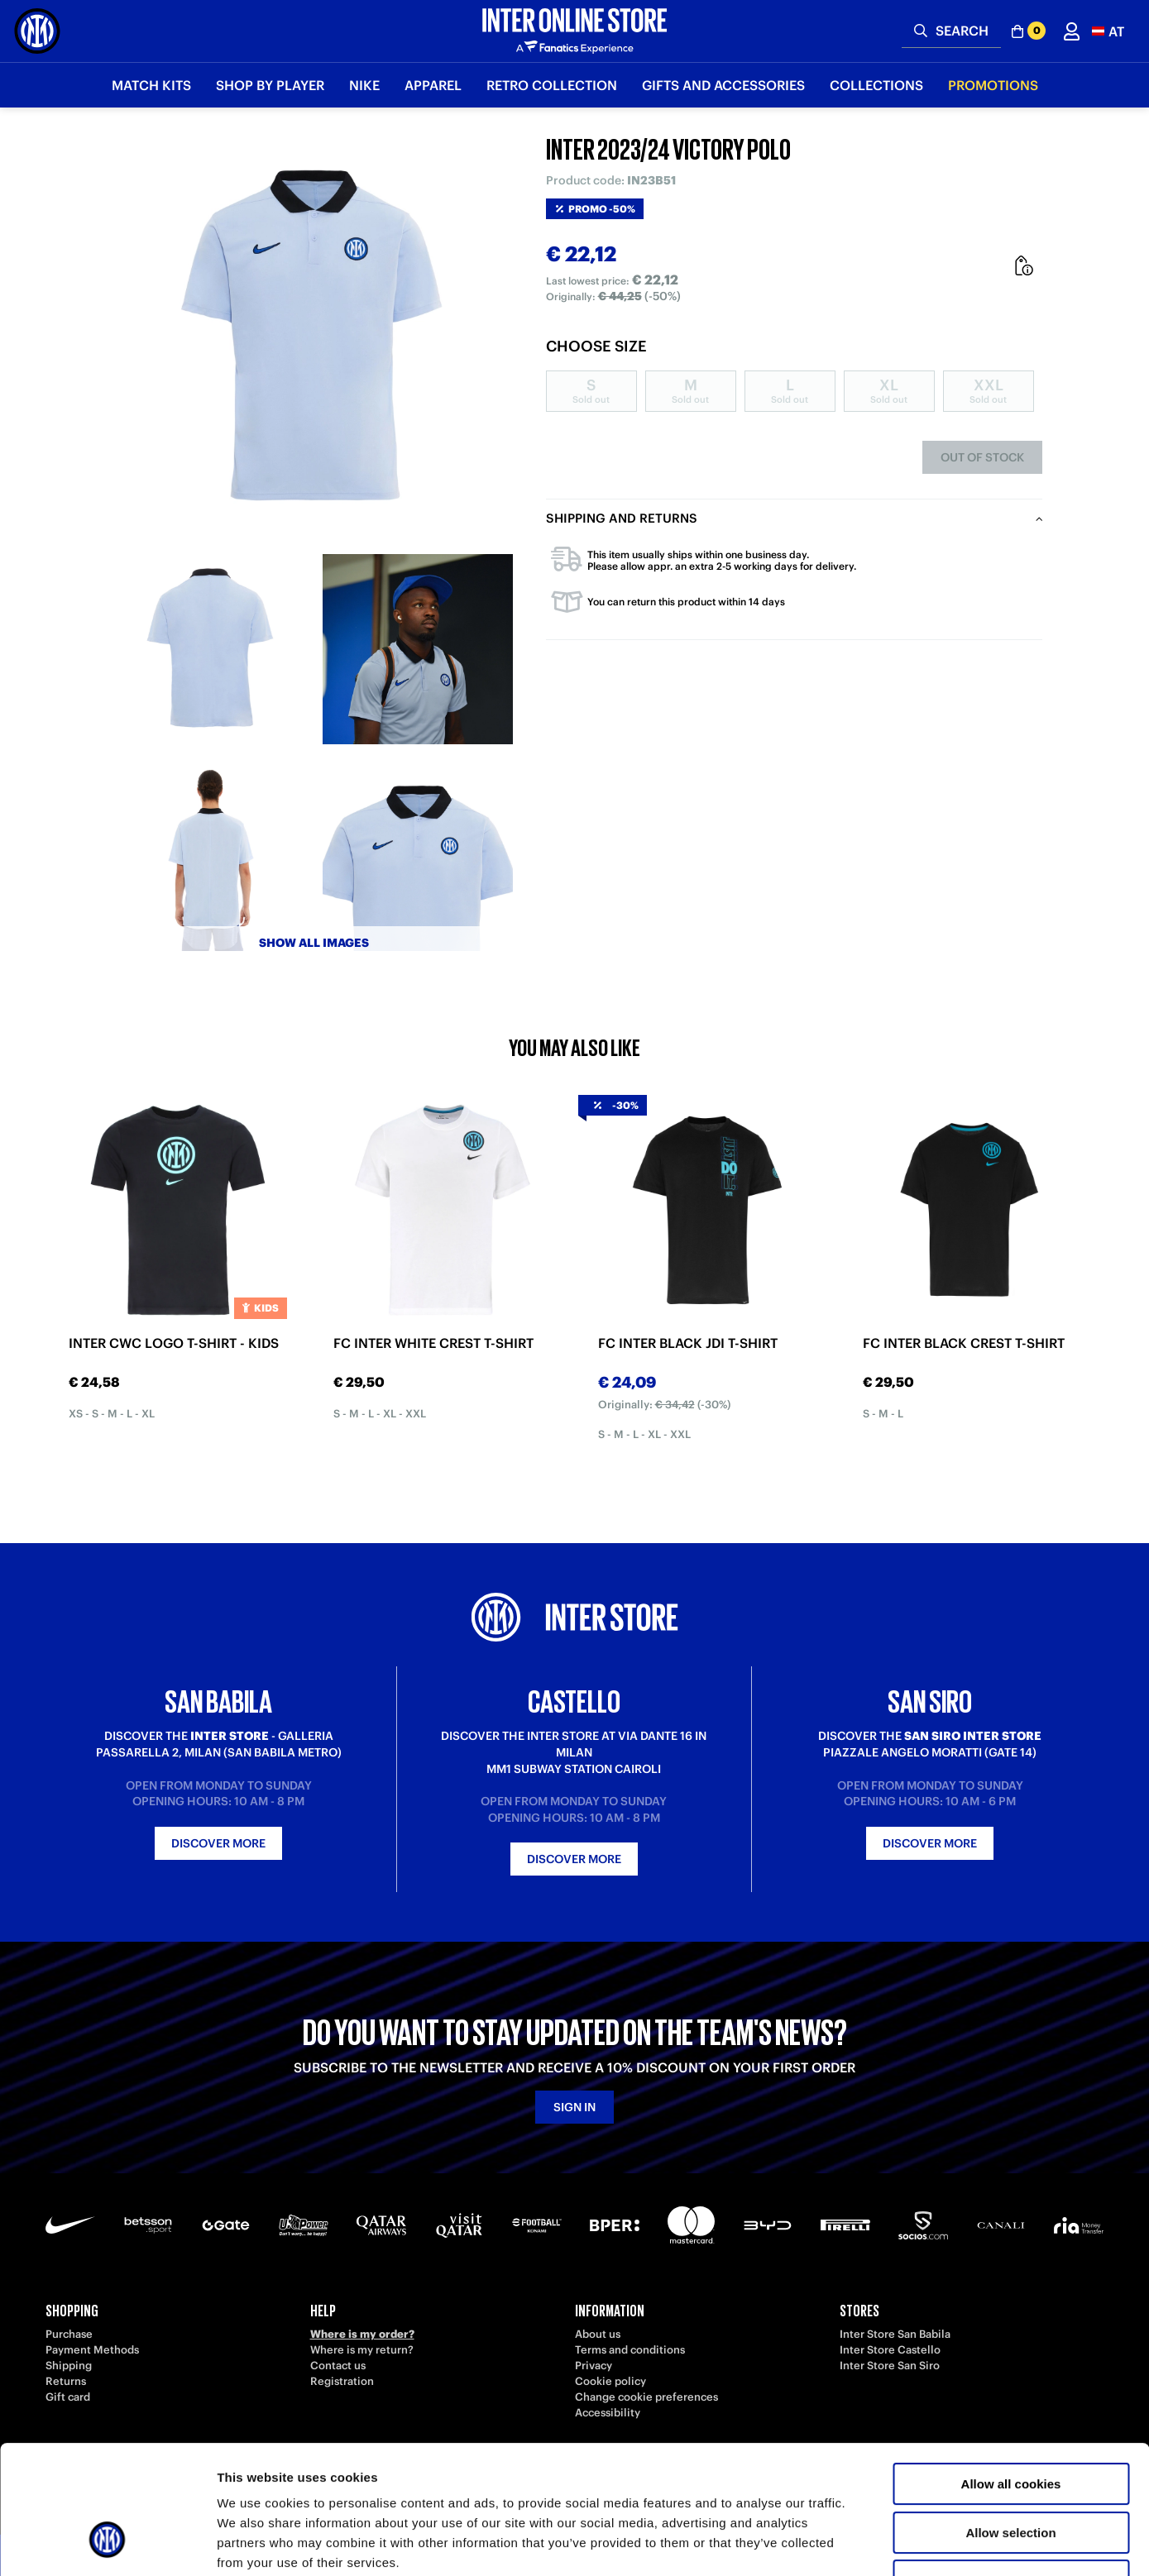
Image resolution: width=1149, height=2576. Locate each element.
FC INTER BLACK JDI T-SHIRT (688, 1343)
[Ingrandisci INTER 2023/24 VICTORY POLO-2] (418, 649)
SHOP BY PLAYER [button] (270, 85)
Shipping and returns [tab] (621, 518)
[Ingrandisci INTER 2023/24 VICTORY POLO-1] (211, 649)
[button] (1108, 31)
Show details (868, 2543)
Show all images (314, 942)
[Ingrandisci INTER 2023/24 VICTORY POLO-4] (418, 856)
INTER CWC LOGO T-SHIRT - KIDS (174, 1343)
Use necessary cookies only (1011, 2471)
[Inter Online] (37, 31)
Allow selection (1010, 2423)
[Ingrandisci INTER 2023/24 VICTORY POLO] (314, 339)
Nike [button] (364, 85)
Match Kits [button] (151, 85)
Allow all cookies (1011, 2374)
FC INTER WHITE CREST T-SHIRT (433, 1343)
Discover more (218, 1843)
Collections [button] (876, 85)
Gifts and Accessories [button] (723, 85)
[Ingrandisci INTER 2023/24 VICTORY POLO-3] (211, 856)
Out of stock (982, 457)
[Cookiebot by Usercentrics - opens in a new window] (107, 2543)
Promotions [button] (993, 85)
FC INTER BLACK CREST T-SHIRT (964, 1343)
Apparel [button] (433, 85)
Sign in (574, 2107)
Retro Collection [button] (551, 85)
